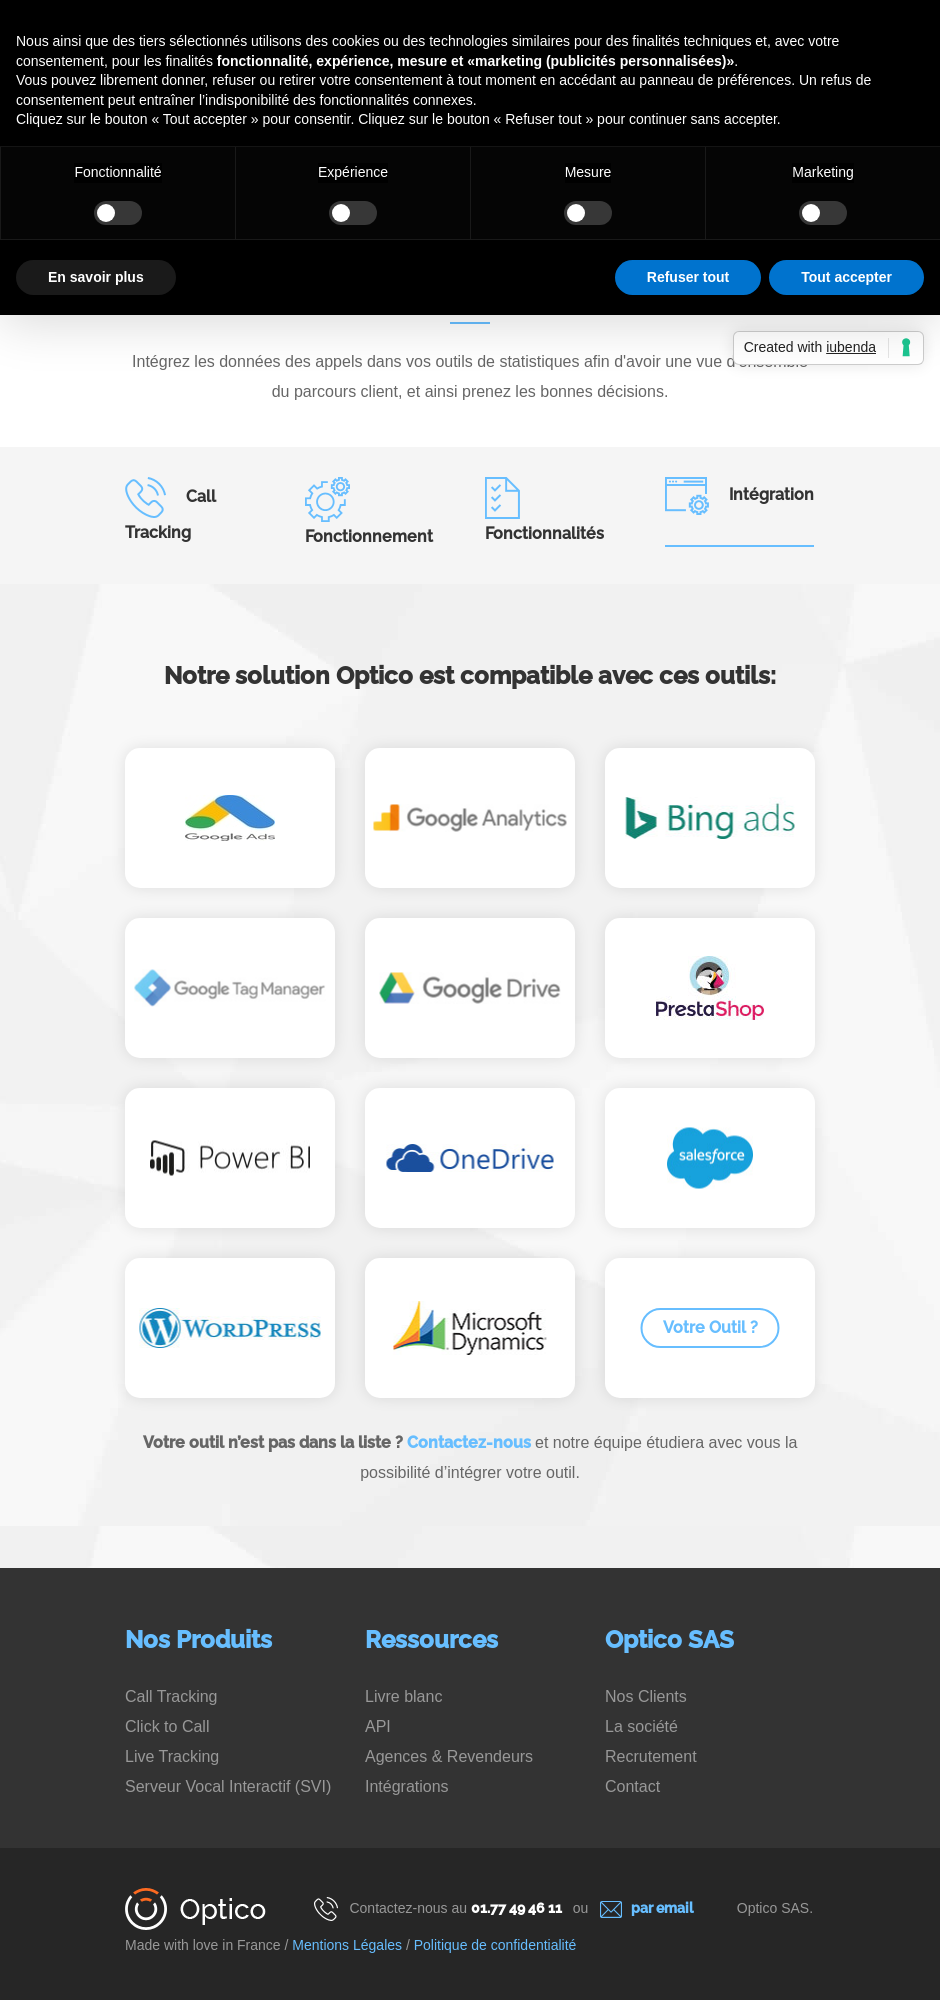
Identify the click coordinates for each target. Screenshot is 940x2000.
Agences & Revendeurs (449, 1756)
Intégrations (407, 1786)
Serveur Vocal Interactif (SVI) (228, 1786)
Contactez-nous (469, 1442)
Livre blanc (403, 1696)
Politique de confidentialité (495, 1945)
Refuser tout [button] (688, 277)
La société (641, 1726)
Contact (632, 1786)
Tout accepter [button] (846, 277)
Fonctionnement (369, 511)
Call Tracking (170, 509)
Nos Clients (646, 1696)
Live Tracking (172, 1756)
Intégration (739, 496)
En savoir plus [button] (96, 277)
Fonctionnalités (544, 510)
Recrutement (651, 1756)
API (378, 1726)
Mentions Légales (347, 1945)
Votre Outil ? (710, 1327)
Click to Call (167, 1726)
